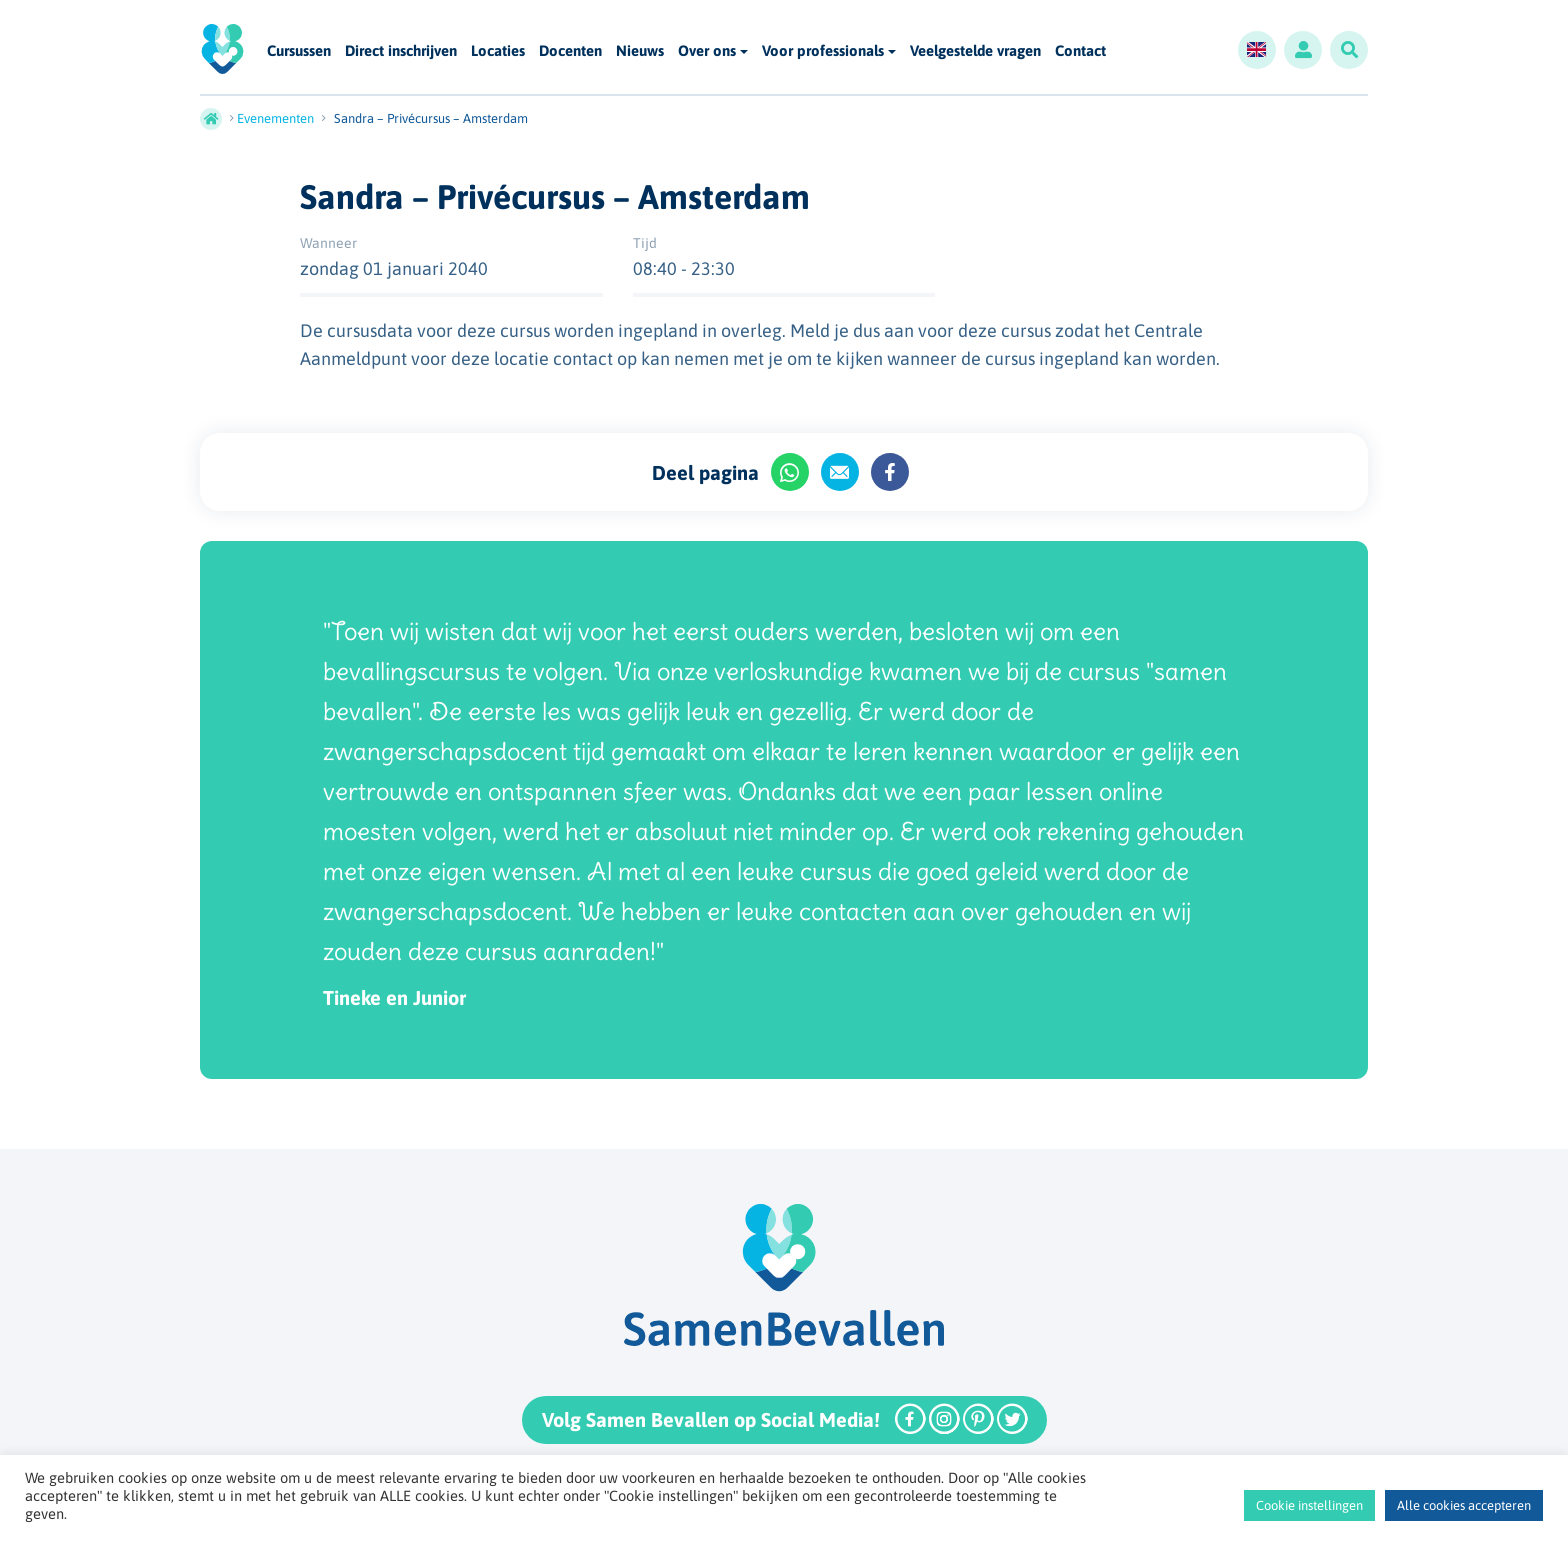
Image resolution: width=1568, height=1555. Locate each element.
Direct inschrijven (401, 51)
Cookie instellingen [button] (1309, 1505)
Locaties (498, 51)
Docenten (570, 51)
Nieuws (640, 51)
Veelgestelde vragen (975, 51)
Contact (1080, 51)
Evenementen (275, 118)
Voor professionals (823, 50)
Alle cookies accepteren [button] (1464, 1505)
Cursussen (299, 51)
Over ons (707, 50)
